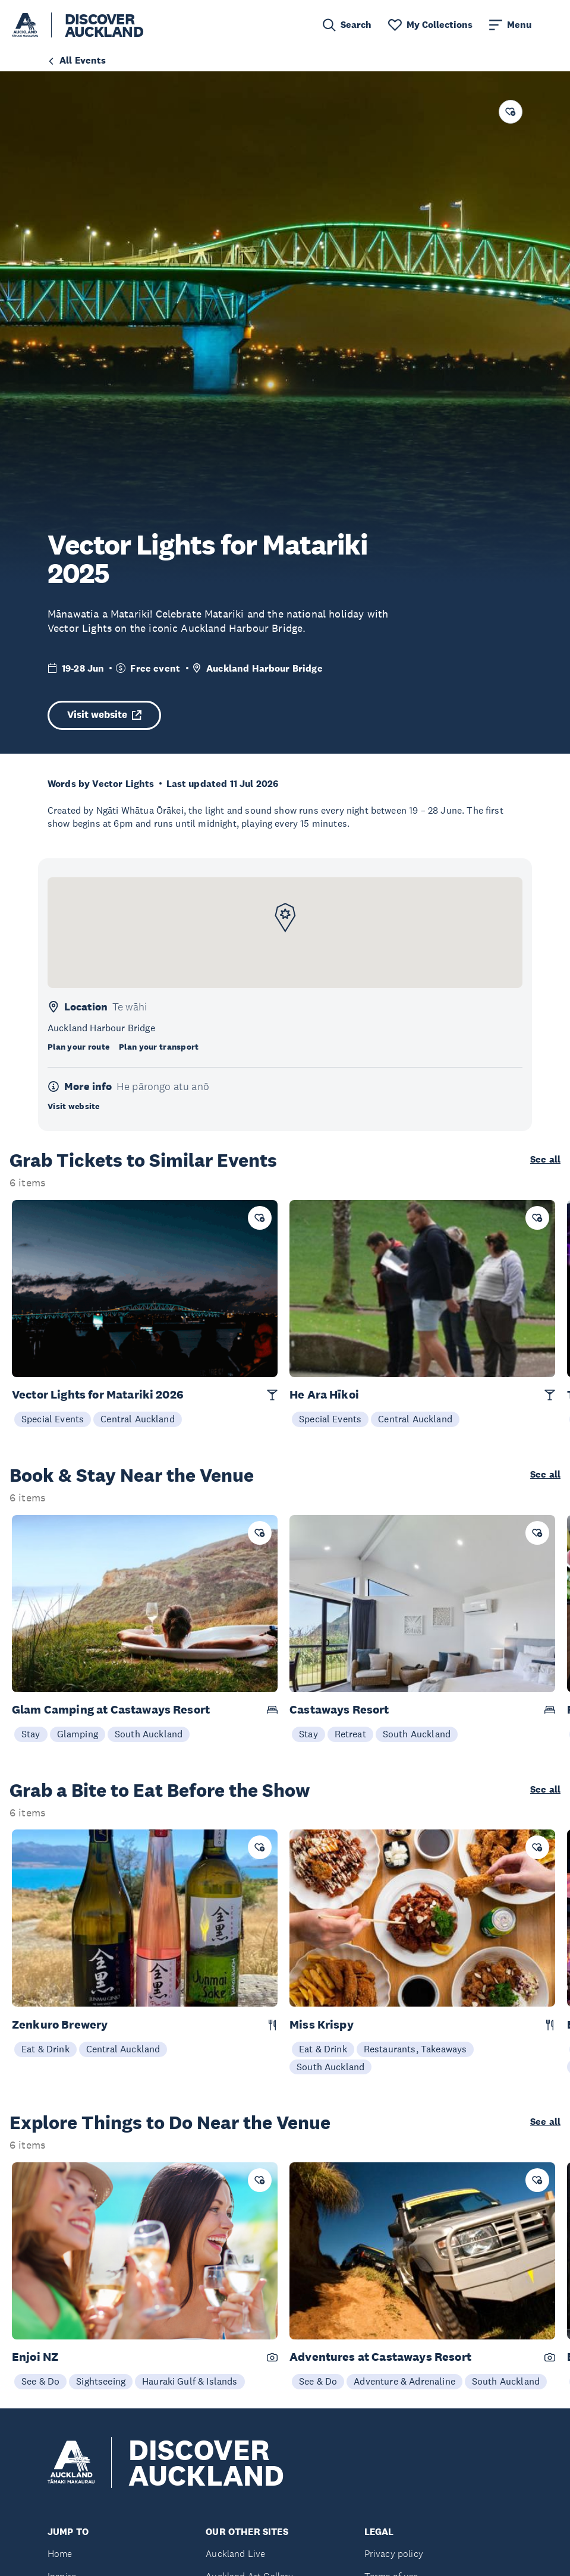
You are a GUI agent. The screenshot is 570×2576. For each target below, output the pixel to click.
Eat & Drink (45, 2049)
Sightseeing (100, 2381)
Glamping (77, 1734)
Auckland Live (235, 2553)
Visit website (104, 714)
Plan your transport (159, 1046)
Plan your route (78, 1046)
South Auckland (148, 1734)
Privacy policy (393, 2553)
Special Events (52, 1419)
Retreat (350, 1734)
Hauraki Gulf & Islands (190, 2381)
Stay (30, 1734)
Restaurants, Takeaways (415, 2049)
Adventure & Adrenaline (404, 2381)
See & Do (40, 2381)
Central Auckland (137, 1419)
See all (545, 1159)
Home (60, 2553)
